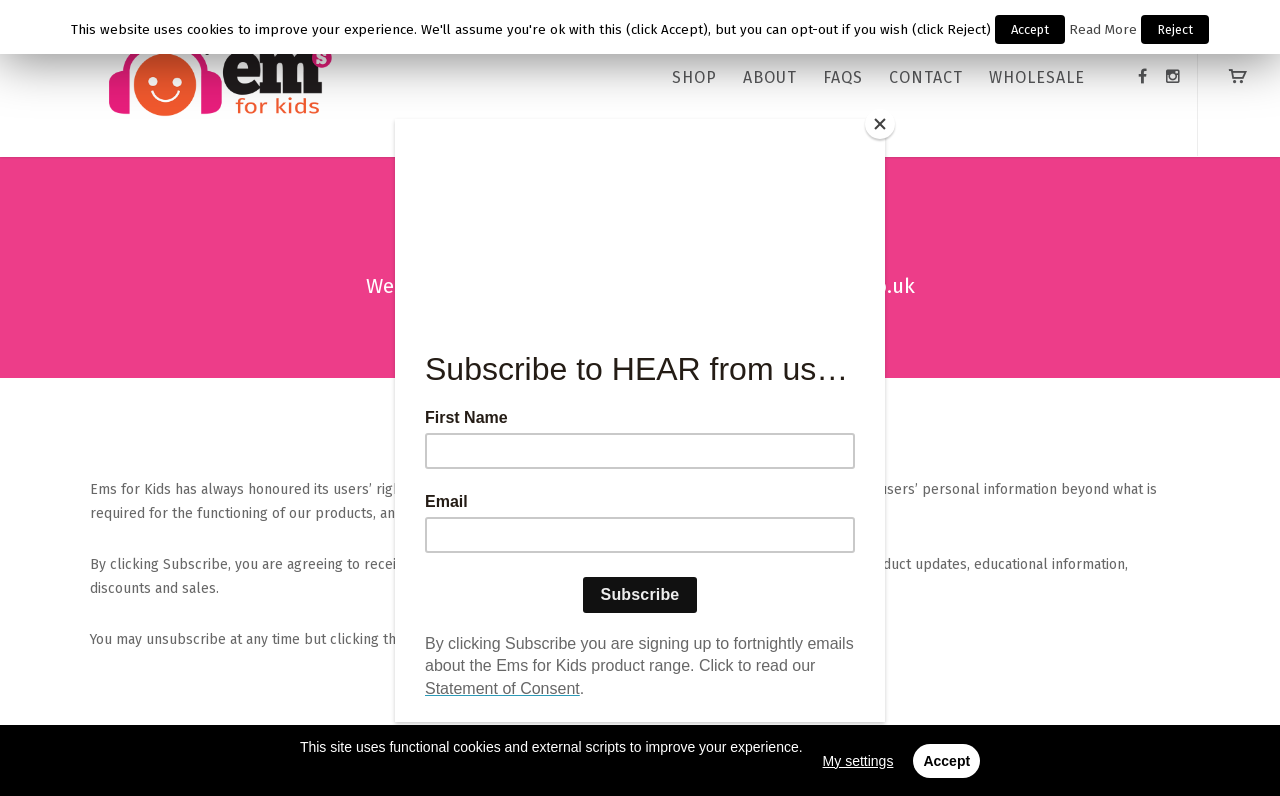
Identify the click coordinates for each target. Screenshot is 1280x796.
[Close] (880, 124)
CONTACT (926, 77)
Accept (1030, 29)
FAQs (843, 77)
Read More (1103, 30)
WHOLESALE (1037, 77)
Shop (694, 77)
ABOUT (770, 77)
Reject (1175, 29)
